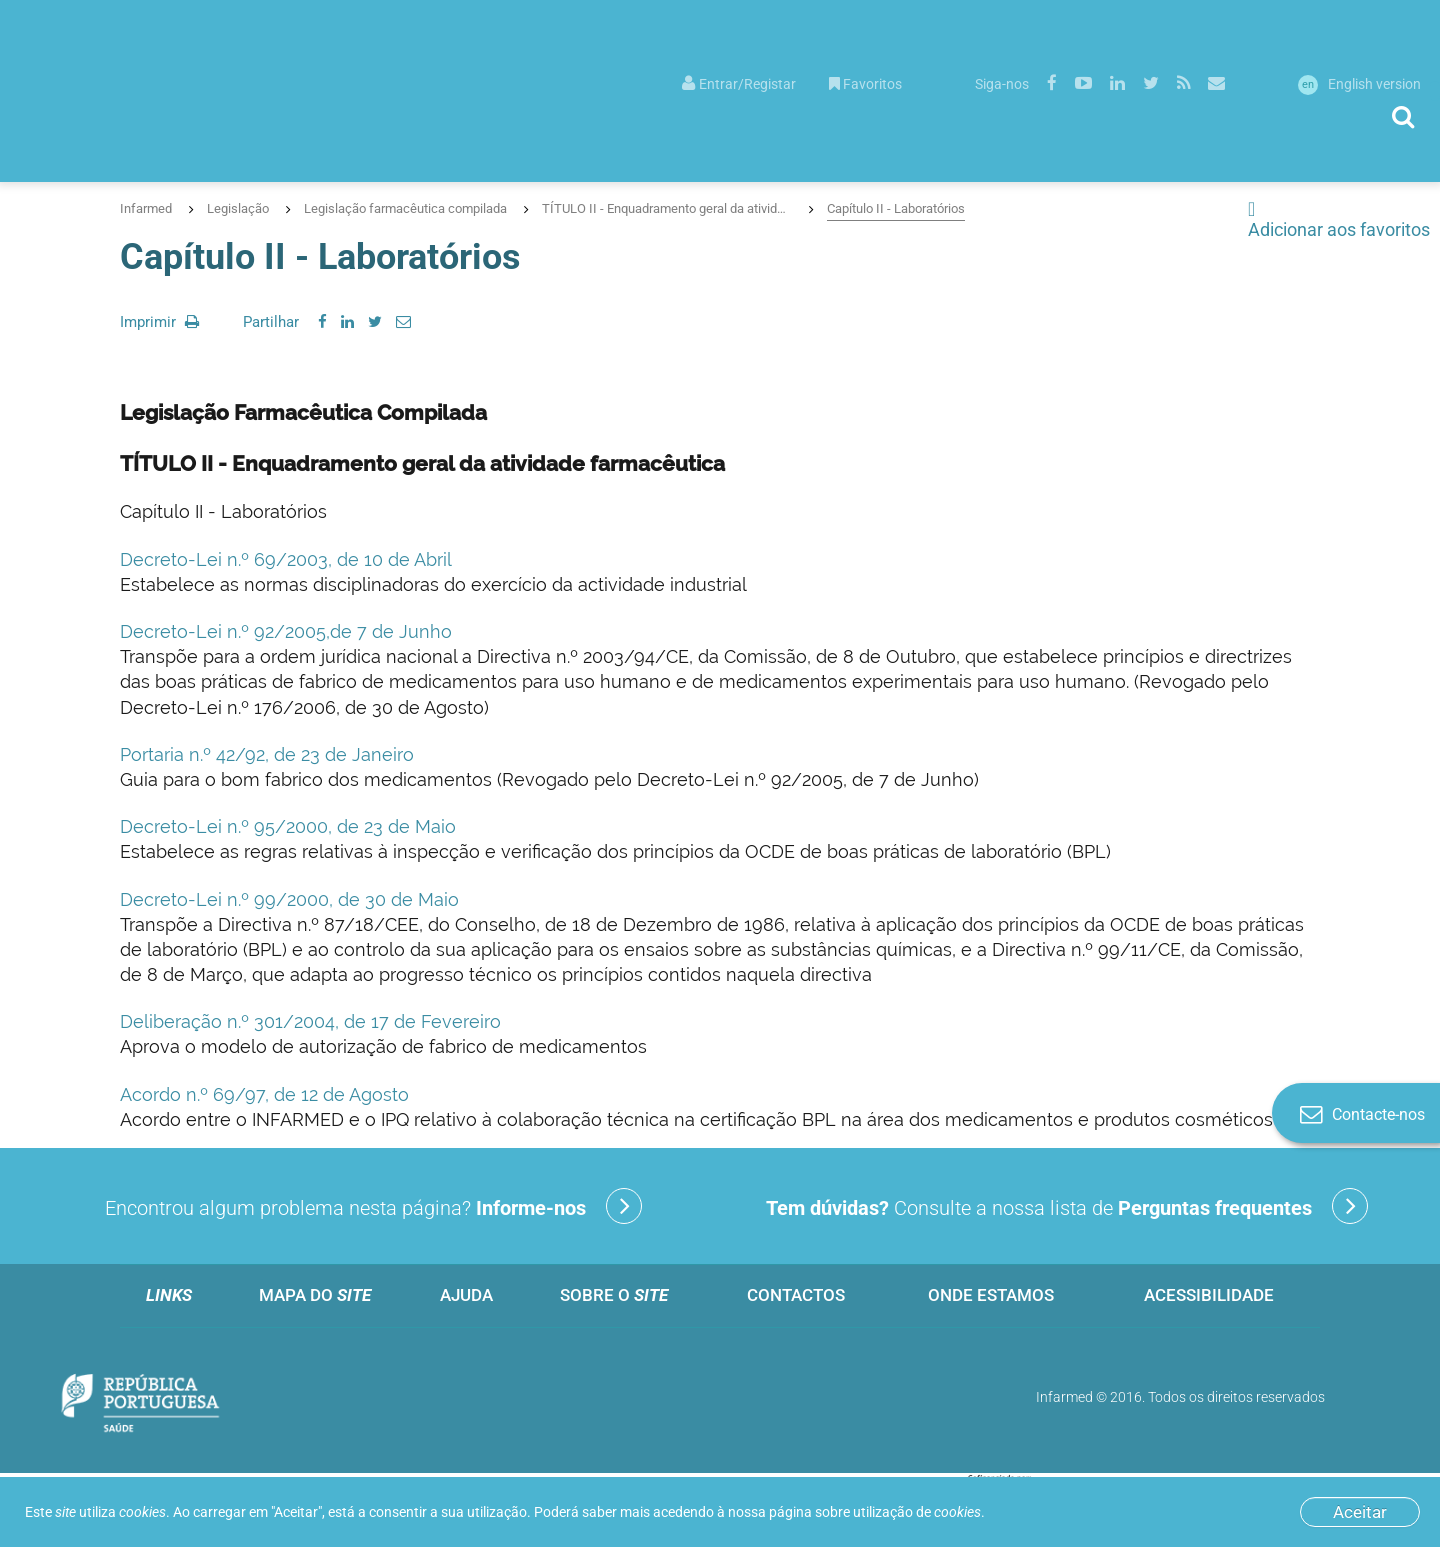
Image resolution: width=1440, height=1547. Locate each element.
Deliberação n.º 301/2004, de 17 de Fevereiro (310, 1021)
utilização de (917, 1512)
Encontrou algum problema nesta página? (373, 1206)
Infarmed (146, 208)
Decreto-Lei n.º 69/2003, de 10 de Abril (286, 559)
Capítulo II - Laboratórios (896, 208)
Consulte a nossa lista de (1067, 1206)
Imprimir (159, 322)
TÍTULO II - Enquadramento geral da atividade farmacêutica (667, 208)
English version (1359, 84)
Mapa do (315, 1295)
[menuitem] (739, 82)
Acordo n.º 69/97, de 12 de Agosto (264, 1094)
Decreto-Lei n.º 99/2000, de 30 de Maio (289, 899)
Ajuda (466, 1295)
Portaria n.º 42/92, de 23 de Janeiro (267, 754)
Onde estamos (991, 1295)
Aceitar (1360, 1512)
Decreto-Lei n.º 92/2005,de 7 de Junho (286, 631)
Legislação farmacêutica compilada (405, 208)
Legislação (238, 208)
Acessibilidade (1209, 1295)
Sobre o (614, 1295)
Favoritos (865, 84)
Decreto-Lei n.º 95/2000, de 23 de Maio (288, 826)
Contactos (796, 1295)
